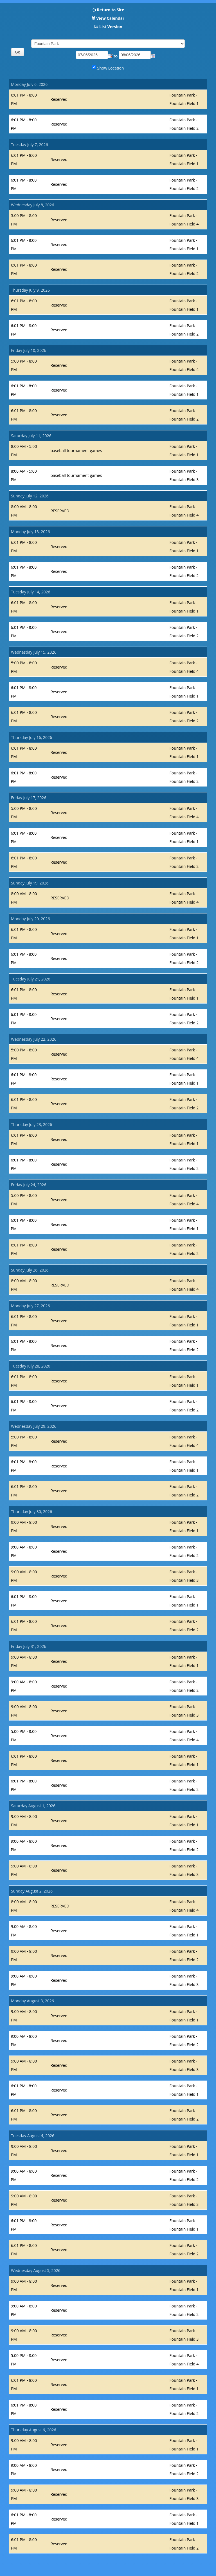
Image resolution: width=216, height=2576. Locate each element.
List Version (110, 26)
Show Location (110, 68)
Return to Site (110, 9)
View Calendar (110, 18)
